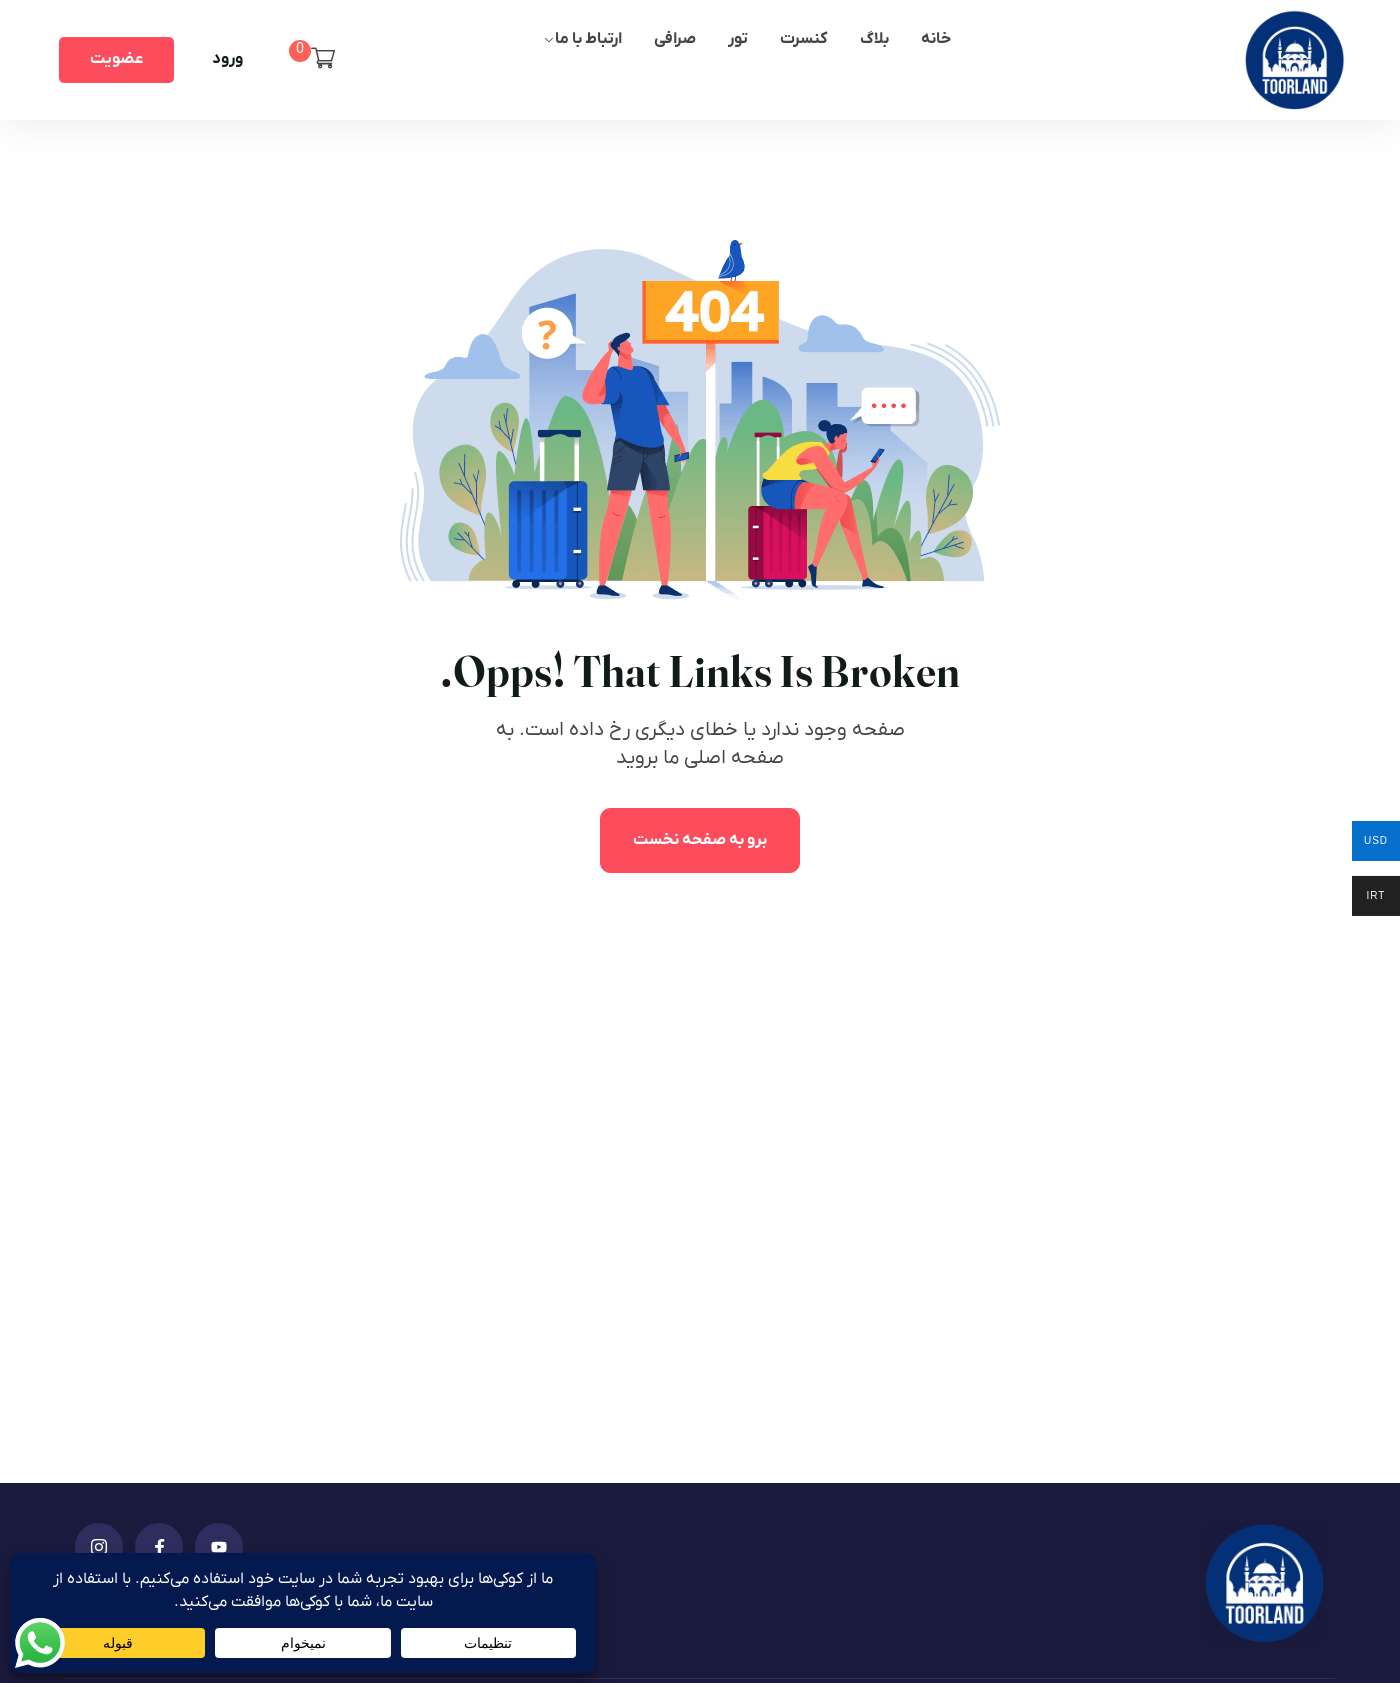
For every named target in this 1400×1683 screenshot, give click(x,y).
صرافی (675, 39)
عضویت (116, 59)
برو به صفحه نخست (700, 840)
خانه (936, 39)
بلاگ (874, 39)
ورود (227, 59)
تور (738, 39)
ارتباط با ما (588, 39)
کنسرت (804, 39)
